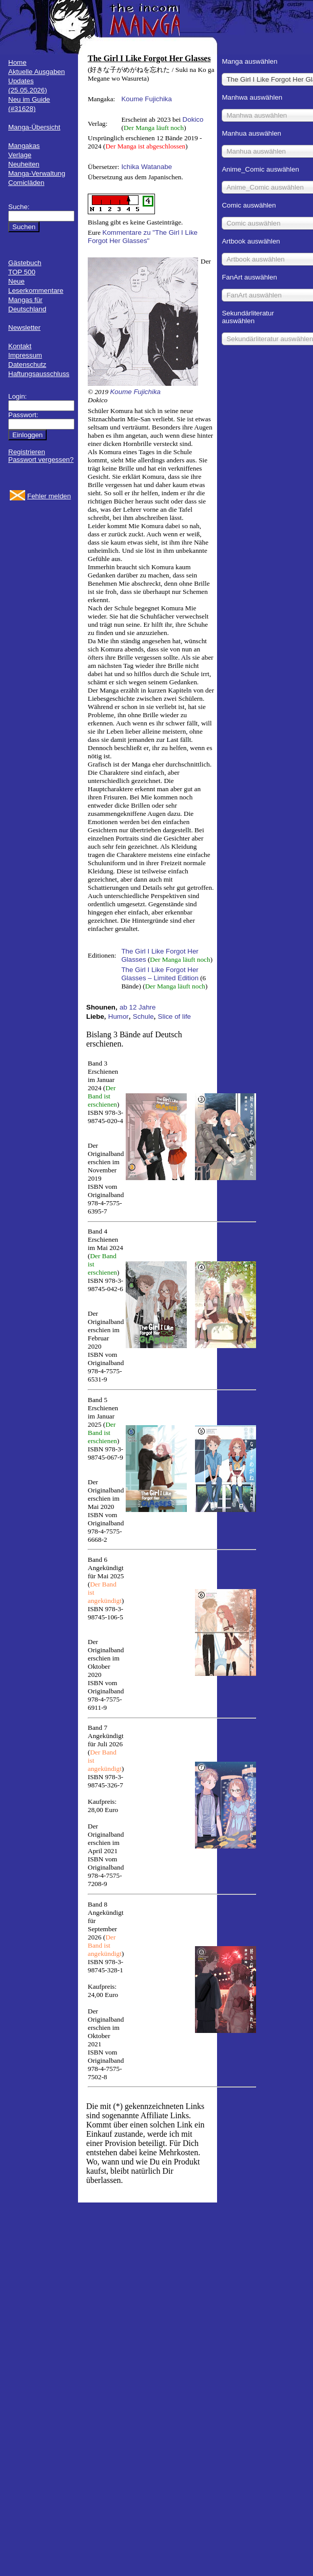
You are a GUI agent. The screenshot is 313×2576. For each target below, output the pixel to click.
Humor (118, 1016)
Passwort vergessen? (40, 459)
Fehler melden (49, 496)
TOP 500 (21, 272)
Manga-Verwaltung (36, 173)
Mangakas (24, 146)
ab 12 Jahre (137, 1007)
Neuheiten (24, 164)
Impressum (25, 355)
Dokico (193, 119)
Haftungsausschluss (38, 374)
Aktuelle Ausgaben (36, 72)
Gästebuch (24, 263)
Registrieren (26, 452)
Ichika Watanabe (146, 167)
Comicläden (26, 182)
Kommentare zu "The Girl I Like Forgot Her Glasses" (143, 237)
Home (17, 62)
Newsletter (24, 327)
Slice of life (174, 1016)
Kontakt (19, 346)
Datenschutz (27, 364)
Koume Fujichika (146, 99)
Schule (143, 1016)
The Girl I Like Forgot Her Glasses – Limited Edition (159, 974)
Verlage (19, 155)
